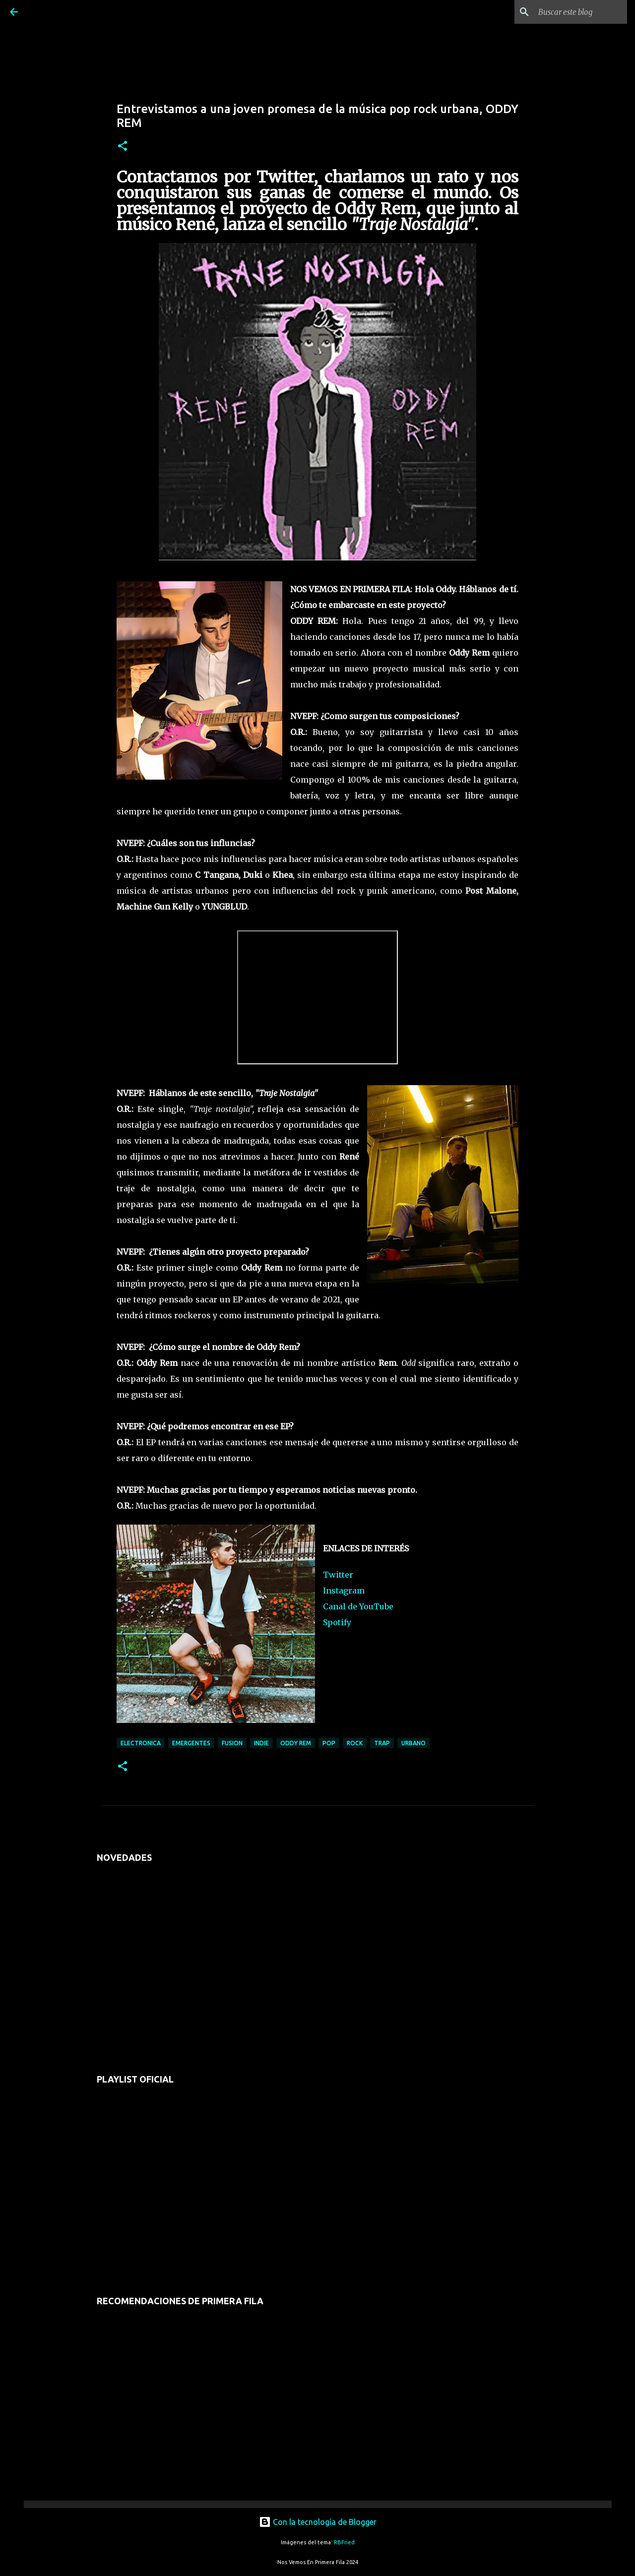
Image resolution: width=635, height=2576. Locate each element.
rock (355, 1743)
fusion (232, 1743)
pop (328, 1743)
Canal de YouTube (358, 1606)
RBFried (344, 2542)
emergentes (191, 1743)
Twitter (338, 1575)
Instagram (344, 1590)
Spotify (337, 1622)
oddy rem (295, 1743)
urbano (413, 1743)
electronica (141, 1743)
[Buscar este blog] (575, 12)
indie (261, 1743)
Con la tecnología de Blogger (318, 2521)
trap (382, 1743)
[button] (122, 146)
